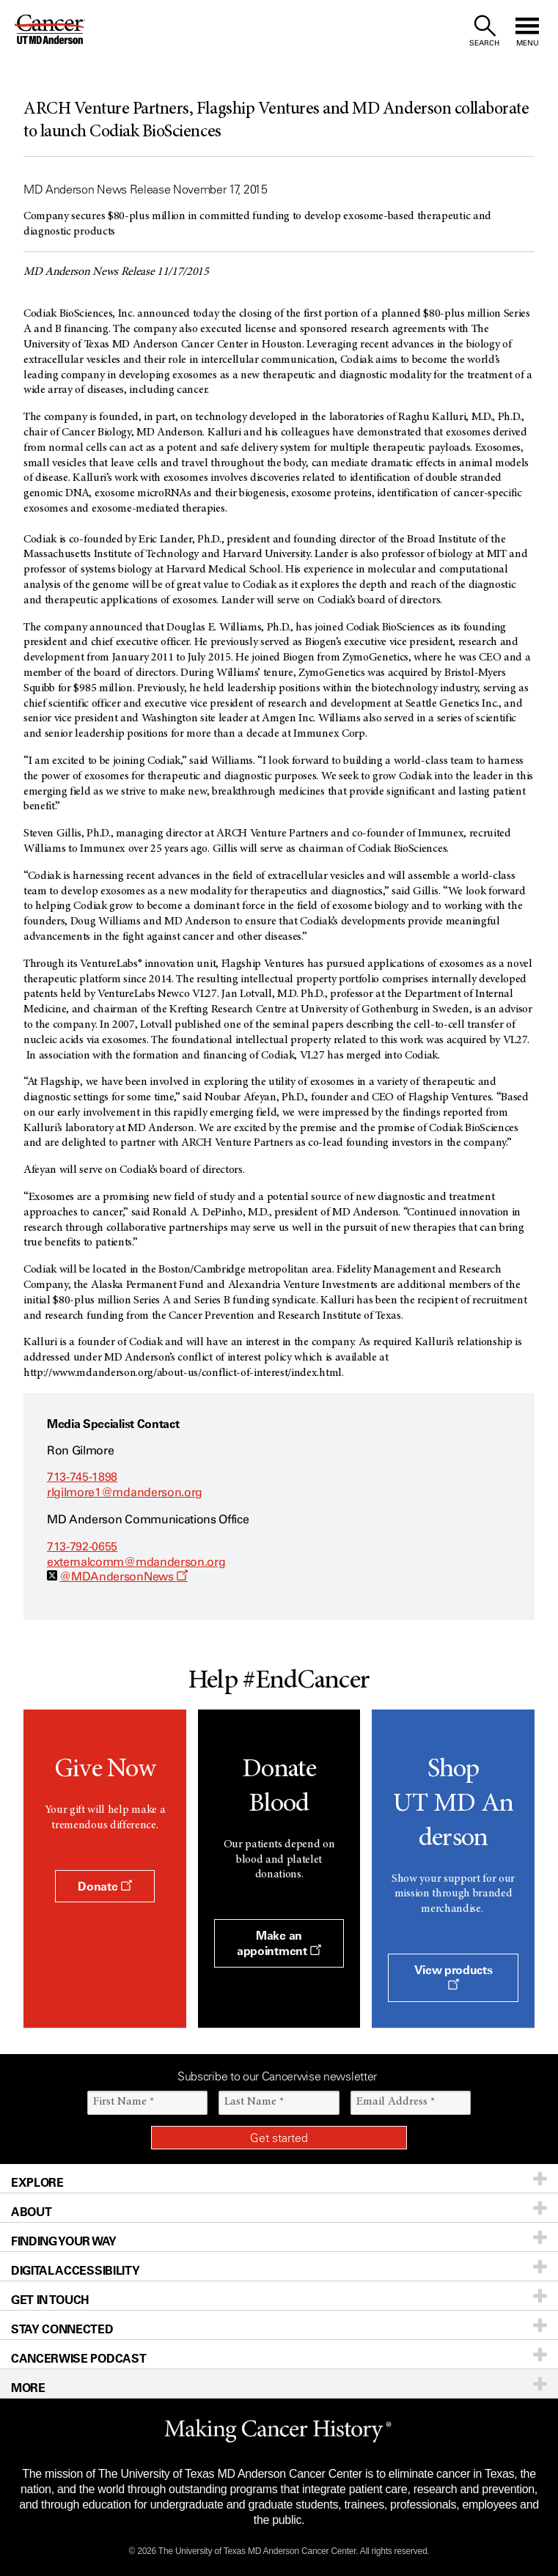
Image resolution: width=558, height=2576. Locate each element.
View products (453, 1976)
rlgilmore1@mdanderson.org (124, 1492)
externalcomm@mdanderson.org (136, 1562)
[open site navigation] (527, 31)
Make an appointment (279, 1943)
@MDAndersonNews (123, 1576)
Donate (104, 1886)
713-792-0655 (82, 1546)
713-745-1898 (82, 1477)
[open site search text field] (484, 31)
